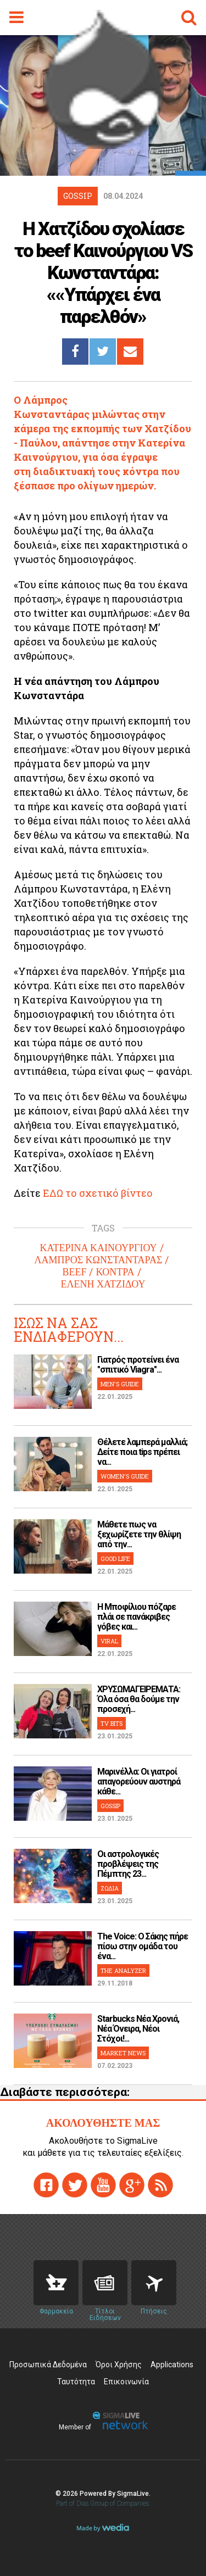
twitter (74, 2185)
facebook (46, 2185)
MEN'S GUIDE (120, 1384)
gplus (131, 2185)
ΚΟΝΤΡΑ (115, 1272)
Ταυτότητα (76, 2381)
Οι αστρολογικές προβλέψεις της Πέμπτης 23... (128, 1864)
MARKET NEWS (123, 2053)
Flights (153, 2282)
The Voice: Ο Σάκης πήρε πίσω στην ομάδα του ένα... (142, 1946)
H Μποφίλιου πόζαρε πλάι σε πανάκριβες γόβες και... (136, 1617)
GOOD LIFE (115, 1558)
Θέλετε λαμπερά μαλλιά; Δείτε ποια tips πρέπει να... (142, 1452)
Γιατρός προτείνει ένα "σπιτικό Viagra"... (138, 1364)
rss (160, 2185)
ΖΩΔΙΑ (110, 1888)
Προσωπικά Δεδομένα (48, 2364)
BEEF (74, 1272)
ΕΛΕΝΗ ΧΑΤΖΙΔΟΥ (103, 1284)
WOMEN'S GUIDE (125, 1476)
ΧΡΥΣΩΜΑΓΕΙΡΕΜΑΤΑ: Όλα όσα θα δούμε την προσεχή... (138, 1699)
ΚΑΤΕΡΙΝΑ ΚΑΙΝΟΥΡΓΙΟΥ (98, 1247)
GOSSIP (110, 1806)
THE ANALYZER (123, 1970)
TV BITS (112, 1723)
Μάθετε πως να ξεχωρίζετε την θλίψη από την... (139, 1534)
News (104, 2282)
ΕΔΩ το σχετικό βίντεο (98, 1193)
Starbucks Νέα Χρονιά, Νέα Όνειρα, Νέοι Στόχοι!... (138, 2029)
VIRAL (109, 1641)
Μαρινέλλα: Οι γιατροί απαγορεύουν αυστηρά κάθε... (138, 1781)
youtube (103, 2185)
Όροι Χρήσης (119, 2364)
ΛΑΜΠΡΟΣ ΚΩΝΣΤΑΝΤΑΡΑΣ (99, 1259)
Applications (172, 2364)
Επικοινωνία (126, 2381)
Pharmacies (56, 2282)
